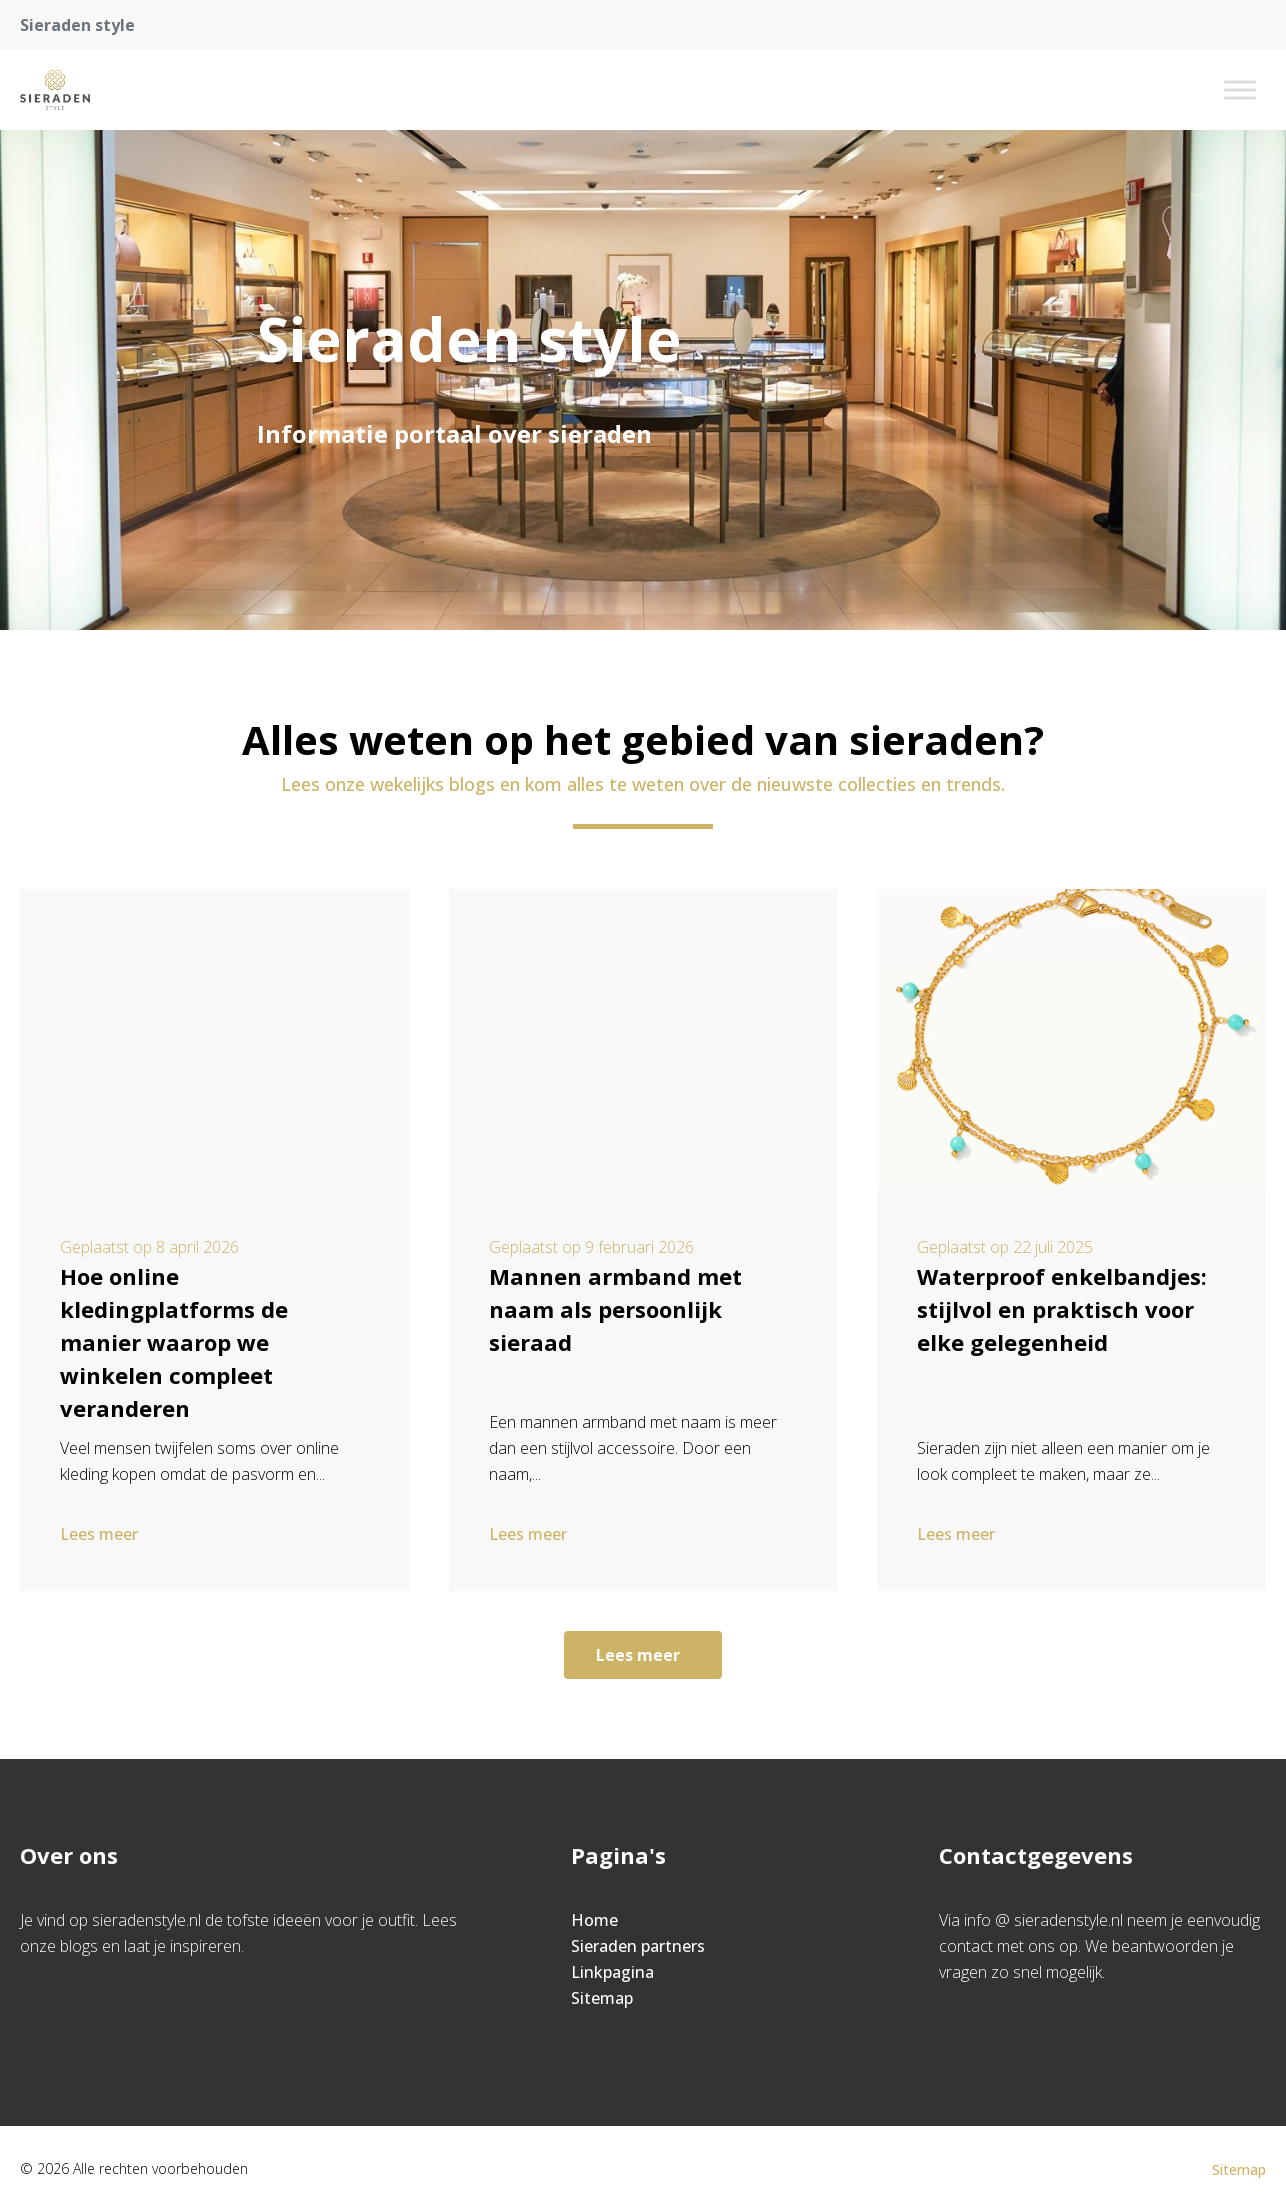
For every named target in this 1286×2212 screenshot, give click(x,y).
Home (594, 1920)
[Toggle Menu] (1240, 89)
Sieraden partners (638, 1946)
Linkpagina (612, 1972)
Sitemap (602, 1998)
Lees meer (101, 1534)
